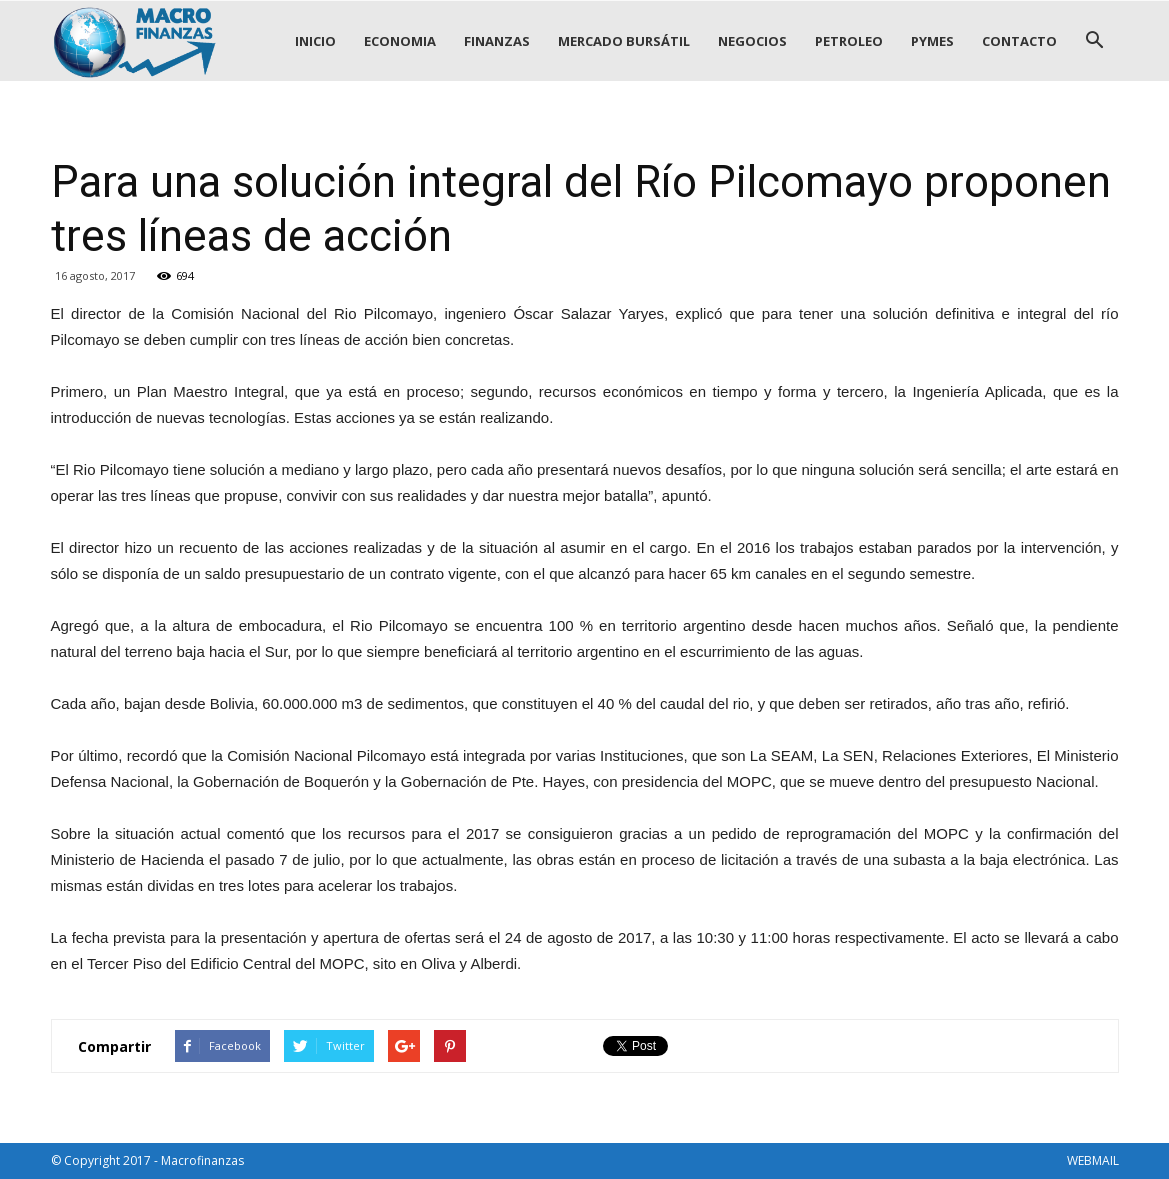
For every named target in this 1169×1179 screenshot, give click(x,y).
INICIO (315, 41)
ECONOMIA (400, 41)
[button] (1095, 41)
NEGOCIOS (752, 41)
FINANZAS (497, 41)
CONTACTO (1019, 41)
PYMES (932, 41)
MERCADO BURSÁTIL (624, 41)
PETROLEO (849, 41)
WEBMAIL (1093, 1160)
